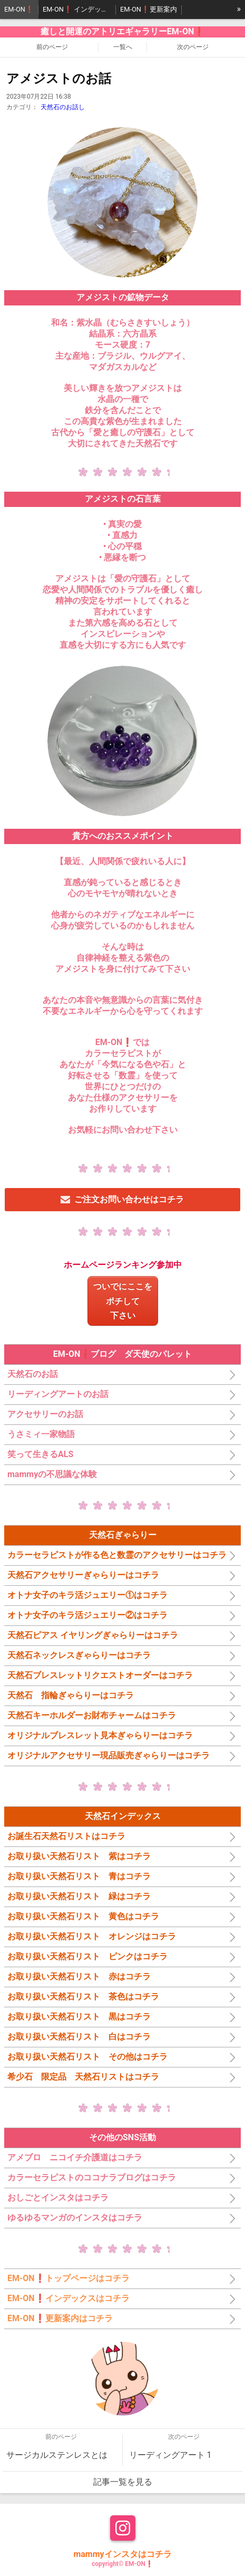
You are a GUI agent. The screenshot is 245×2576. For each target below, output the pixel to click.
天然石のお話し (63, 107)
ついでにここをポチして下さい (122, 1300)
